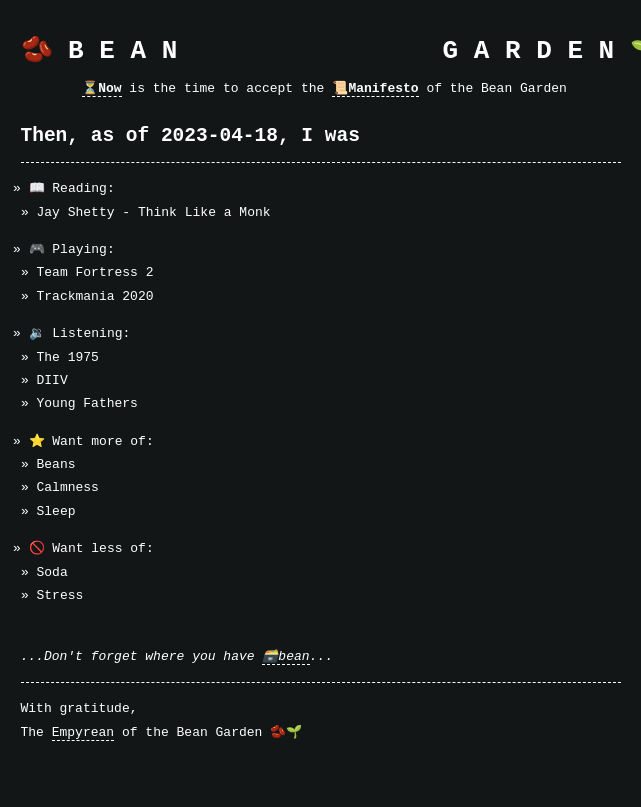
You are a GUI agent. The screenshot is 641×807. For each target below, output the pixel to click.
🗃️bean (285, 656)
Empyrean (83, 732)
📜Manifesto (375, 88)
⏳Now (101, 88)
